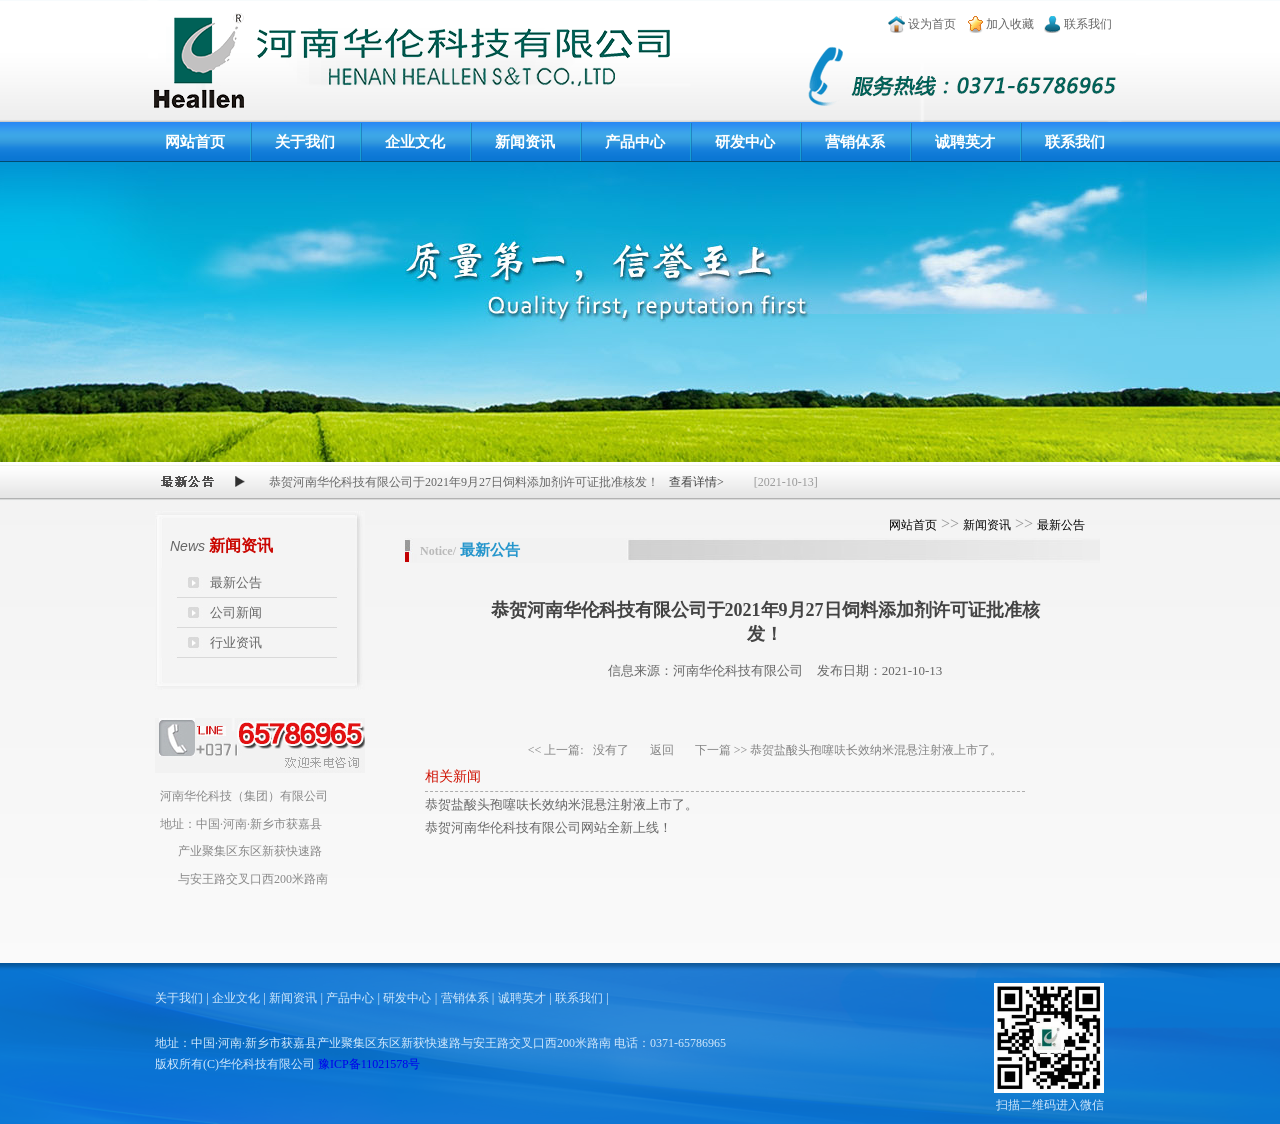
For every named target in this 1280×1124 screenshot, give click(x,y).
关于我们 (305, 142)
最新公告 (236, 582)
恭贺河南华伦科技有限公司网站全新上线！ (548, 827)
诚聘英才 (965, 142)
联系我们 (1088, 24)
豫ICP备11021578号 (369, 1064)
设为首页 (932, 24)
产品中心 (635, 142)
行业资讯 (236, 642)
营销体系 (855, 142)
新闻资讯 (525, 142)
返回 (662, 750)
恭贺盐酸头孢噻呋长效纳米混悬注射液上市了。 (876, 750)
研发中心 (745, 142)
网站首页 (195, 142)
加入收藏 (1010, 24)
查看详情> (696, 482)
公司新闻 (236, 612)
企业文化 (415, 142)
